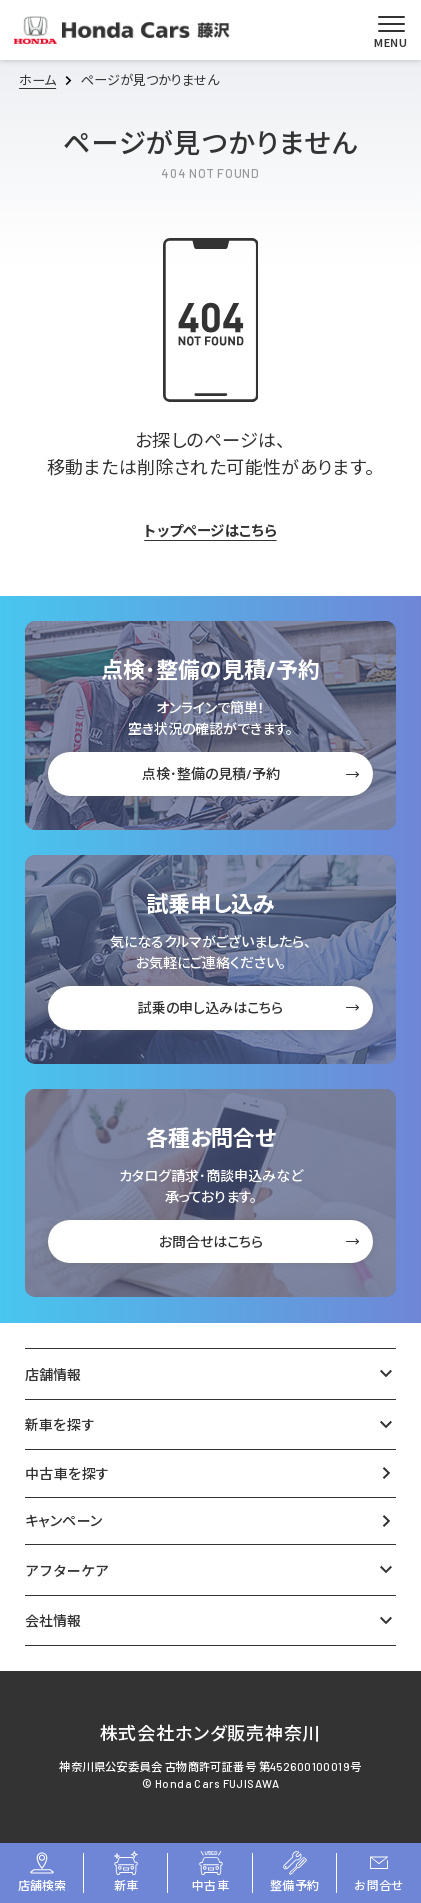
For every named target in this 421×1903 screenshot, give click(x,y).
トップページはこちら (210, 531)
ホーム (37, 80)
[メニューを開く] (391, 30)
